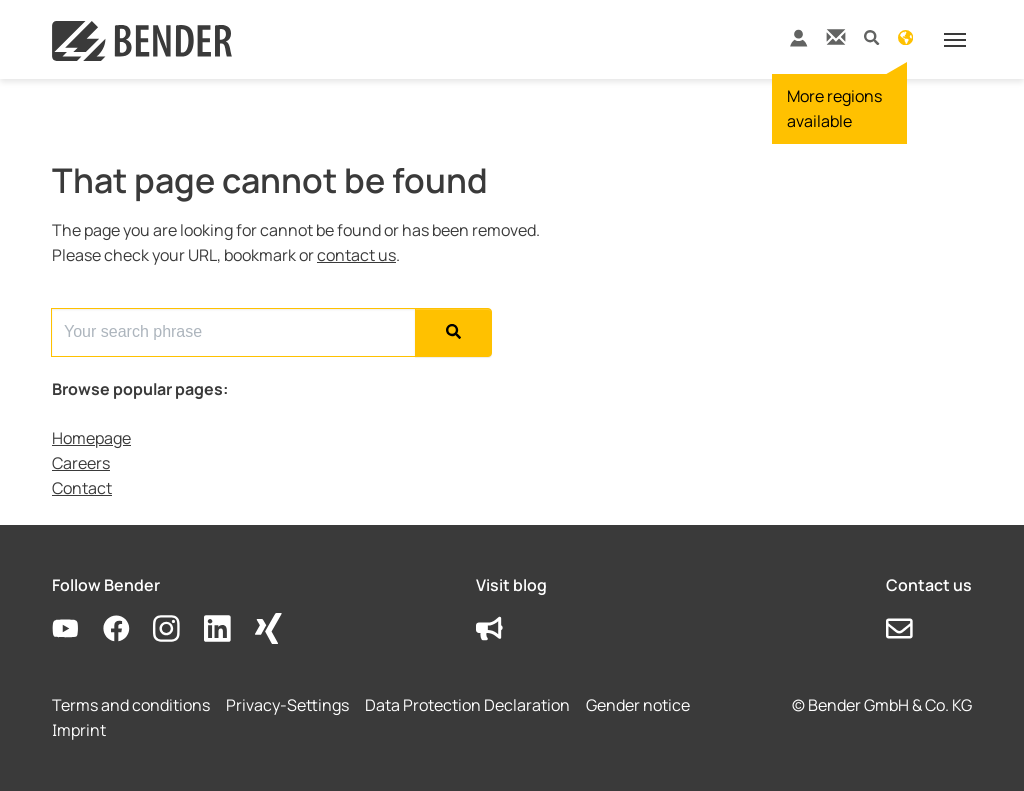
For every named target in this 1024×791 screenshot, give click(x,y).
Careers (81, 463)
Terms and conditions (131, 705)
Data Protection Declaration (467, 705)
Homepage (91, 438)
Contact (82, 488)
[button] (871, 36)
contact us (356, 255)
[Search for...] (233, 332)
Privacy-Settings (287, 705)
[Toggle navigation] (955, 40)
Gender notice (638, 705)
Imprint (79, 730)
